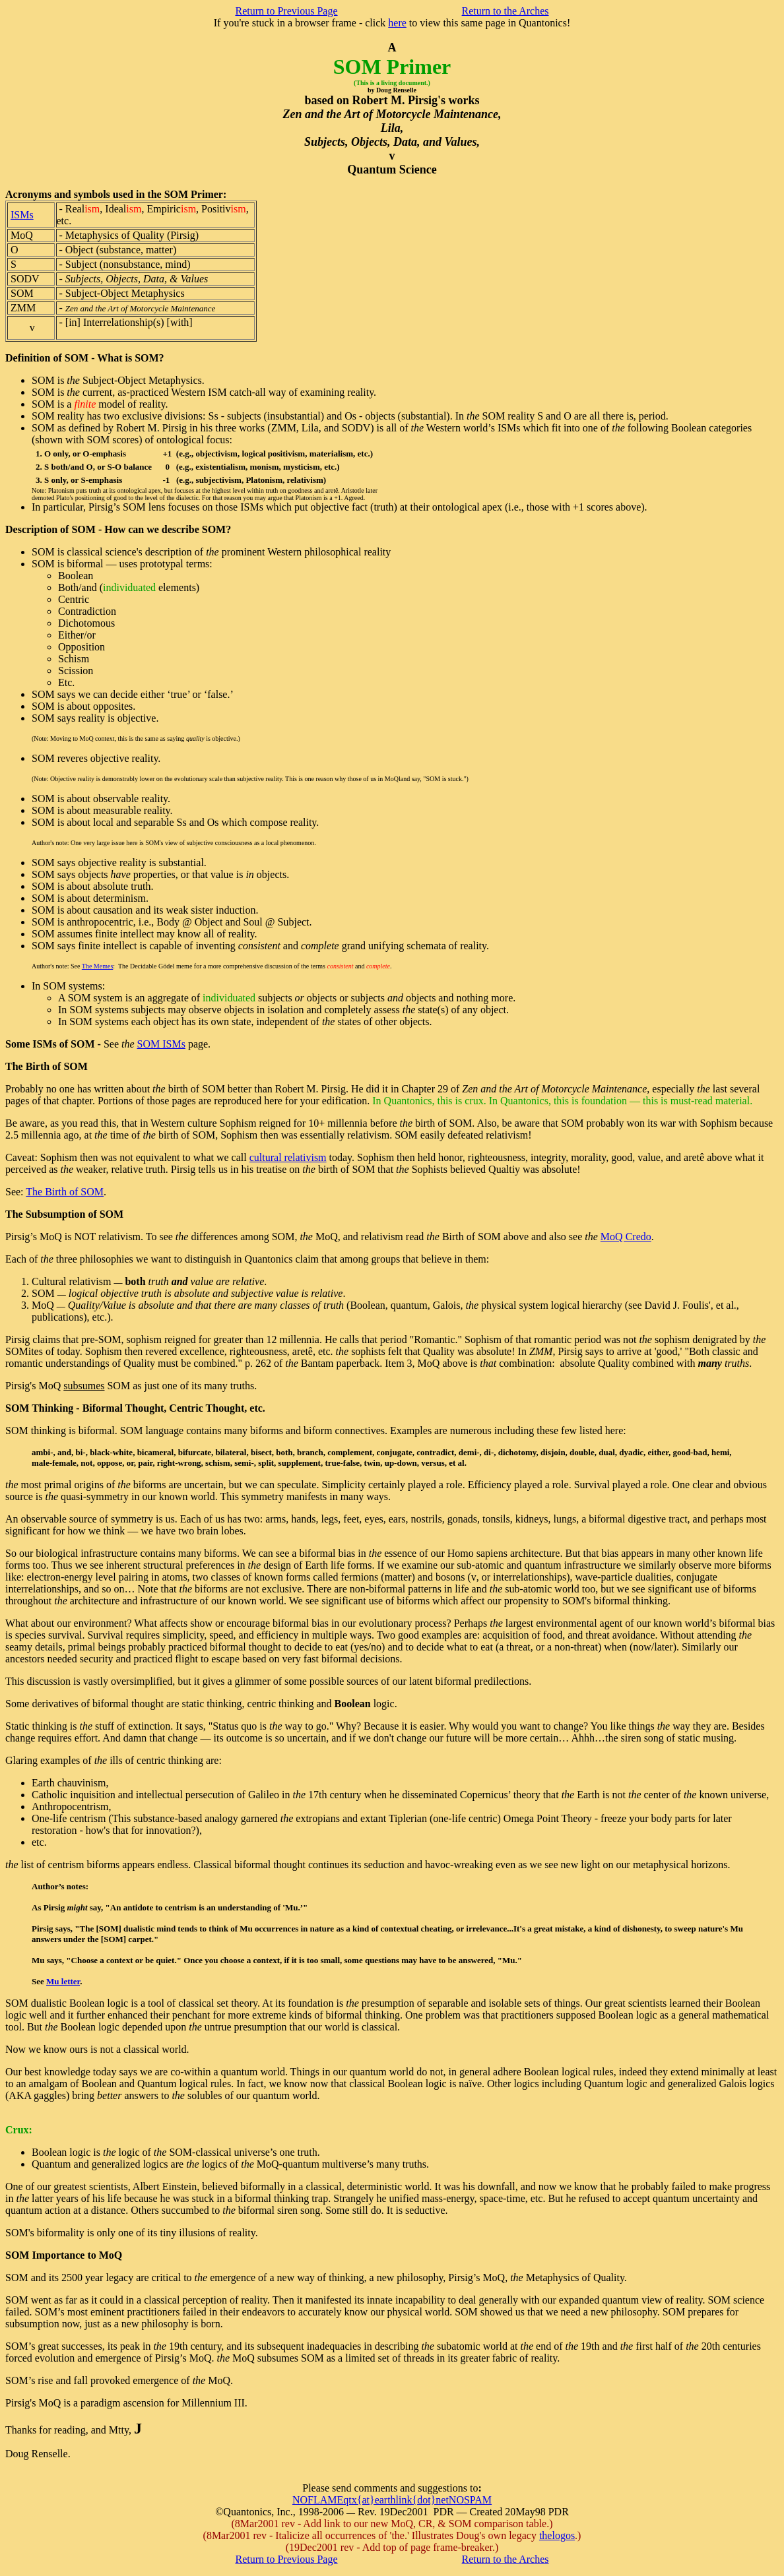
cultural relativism (288, 1157)
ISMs (22, 214)
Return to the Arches (505, 10)
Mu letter (63, 1981)
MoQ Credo (626, 1236)
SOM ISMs (161, 1044)
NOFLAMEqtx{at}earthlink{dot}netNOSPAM (392, 2499)
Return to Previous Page (286, 10)
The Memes (98, 966)
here (397, 22)
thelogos (557, 2535)
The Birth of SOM (65, 1191)
